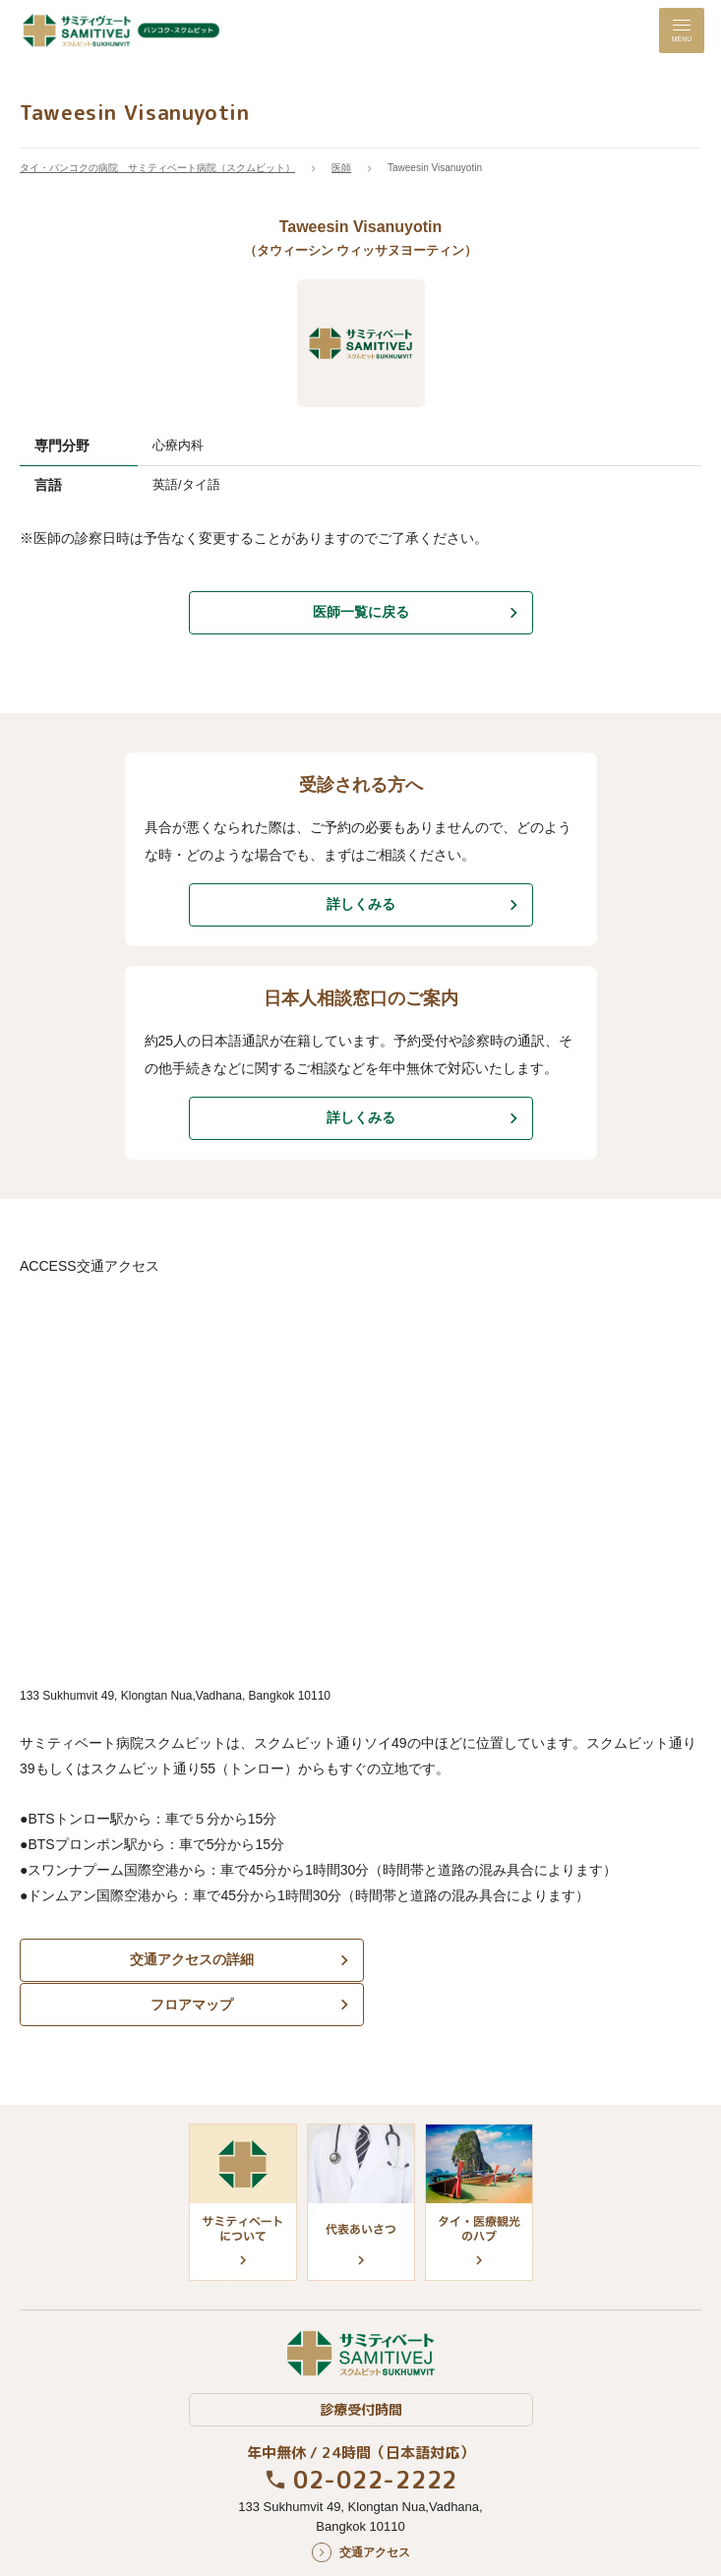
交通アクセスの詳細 (188, 1959)
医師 (341, 167)
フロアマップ (533, 1959)
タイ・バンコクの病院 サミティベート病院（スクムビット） (157, 167)
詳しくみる (361, 904)
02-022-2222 (375, 2435)
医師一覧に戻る (361, 612)
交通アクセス (374, 2508)
